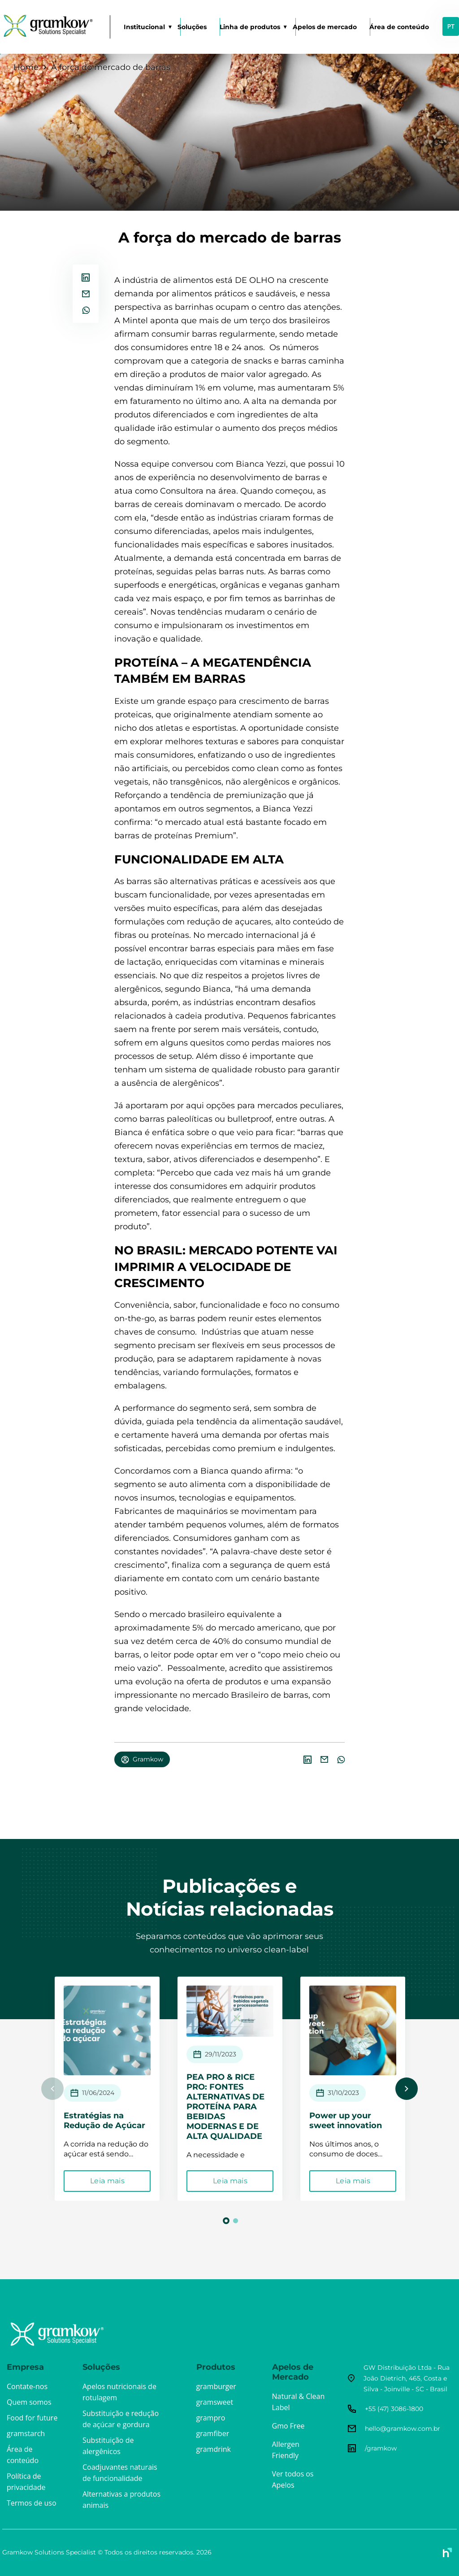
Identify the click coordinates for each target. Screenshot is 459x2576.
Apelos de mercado (325, 27)
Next (406, 2088)
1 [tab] (226, 2220)
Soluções (192, 27)
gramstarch (26, 2433)
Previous (52, 2088)
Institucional (144, 27)
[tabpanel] (113, 2089)
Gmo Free (288, 2426)
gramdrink (213, 2449)
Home (26, 67)
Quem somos (29, 2402)
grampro (210, 2418)
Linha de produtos (250, 27)
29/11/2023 (220, 2054)
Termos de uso (31, 2503)
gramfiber (213, 2433)
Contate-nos (27, 2386)
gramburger (216, 2386)
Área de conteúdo (399, 27)
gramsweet (215, 2402)
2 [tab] (235, 2220)
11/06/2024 (98, 2093)
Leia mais (113, 2181)
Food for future (32, 2418)
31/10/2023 (343, 2093)
